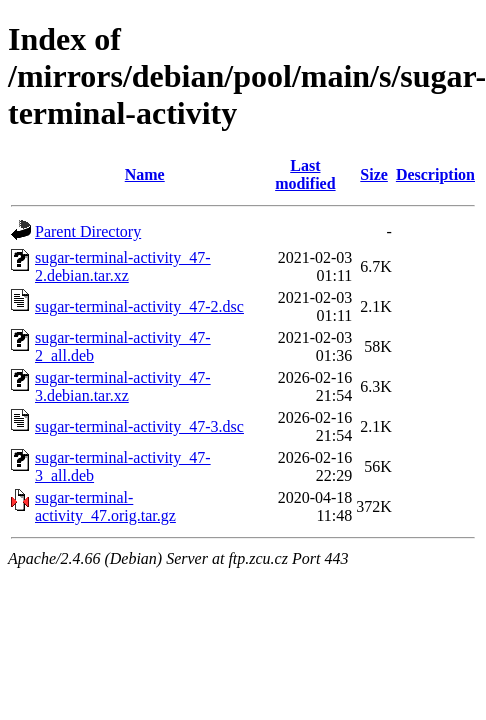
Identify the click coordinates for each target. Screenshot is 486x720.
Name (145, 174)
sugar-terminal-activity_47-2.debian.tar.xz (123, 266)
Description (435, 174)
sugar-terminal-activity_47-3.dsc (139, 426)
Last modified (305, 174)
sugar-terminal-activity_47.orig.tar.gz (105, 506)
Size (374, 174)
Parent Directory (88, 231)
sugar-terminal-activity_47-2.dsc (139, 306)
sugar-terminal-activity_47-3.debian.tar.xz (123, 386)
